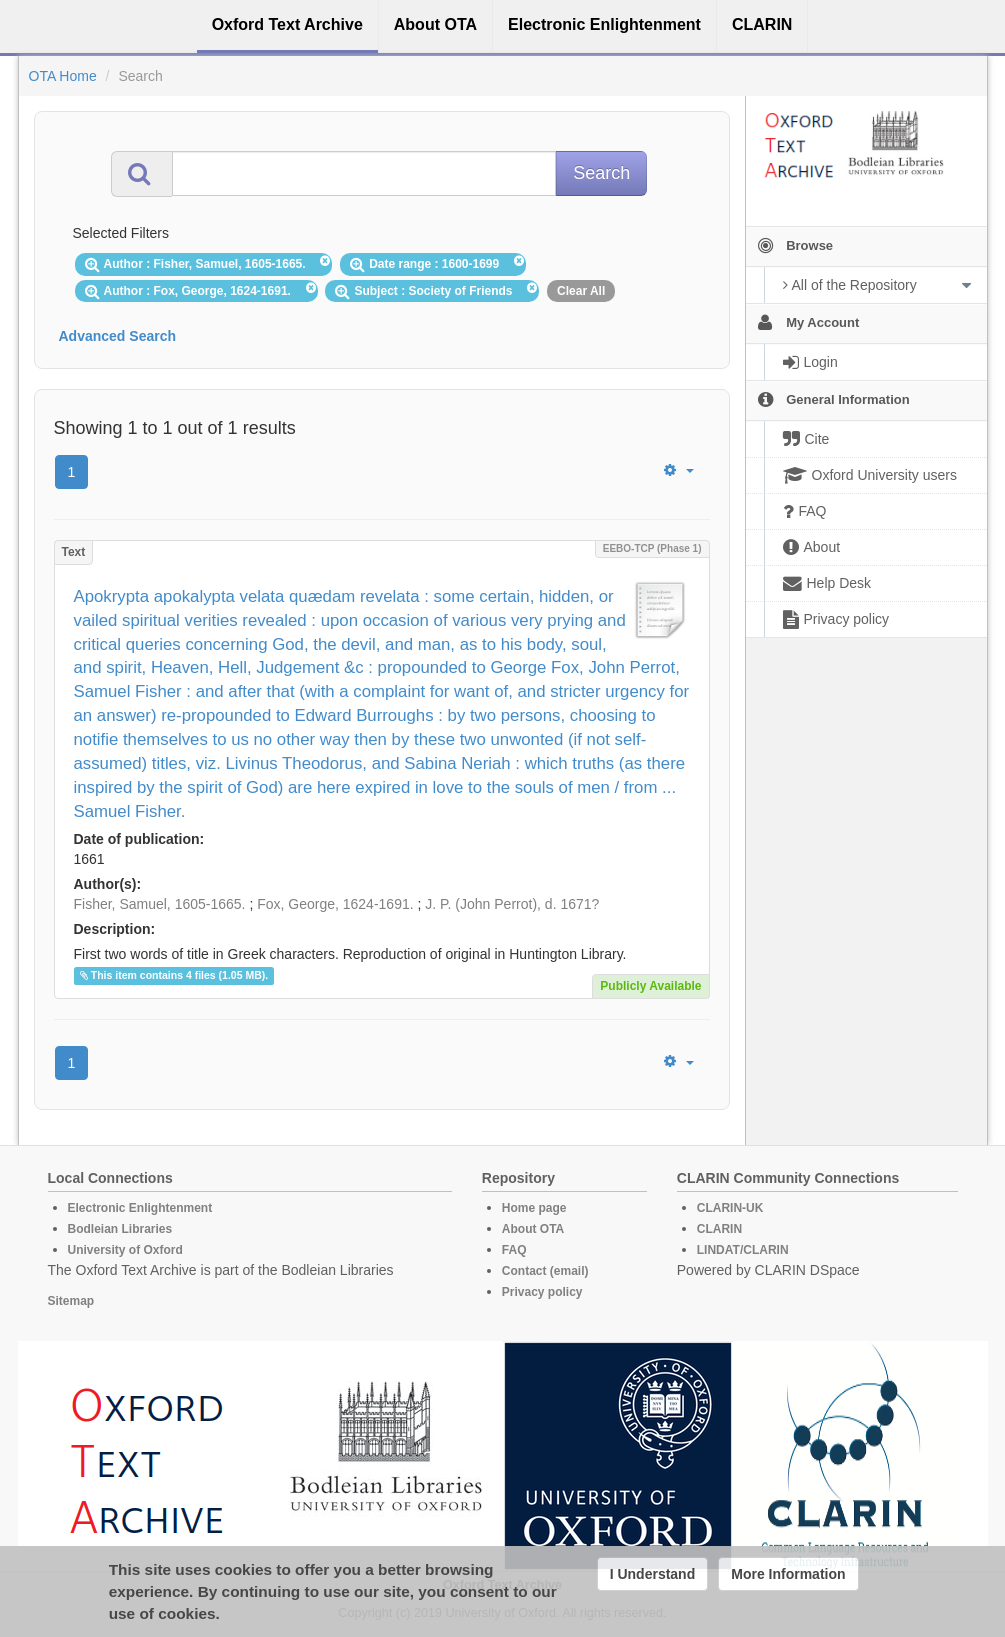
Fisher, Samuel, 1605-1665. (160, 904)
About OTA (533, 1229)
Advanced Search (118, 336)
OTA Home (63, 76)
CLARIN (719, 1229)
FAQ (514, 1250)
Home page (534, 1208)
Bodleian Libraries (120, 1229)
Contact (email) (545, 1271)
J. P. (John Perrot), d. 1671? (512, 904)
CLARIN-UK (730, 1208)
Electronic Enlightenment (140, 1208)
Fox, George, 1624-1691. (335, 904)
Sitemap (71, 1301)
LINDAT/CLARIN (743, 1250)
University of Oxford (125, 1250)
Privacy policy (542, 1292)
